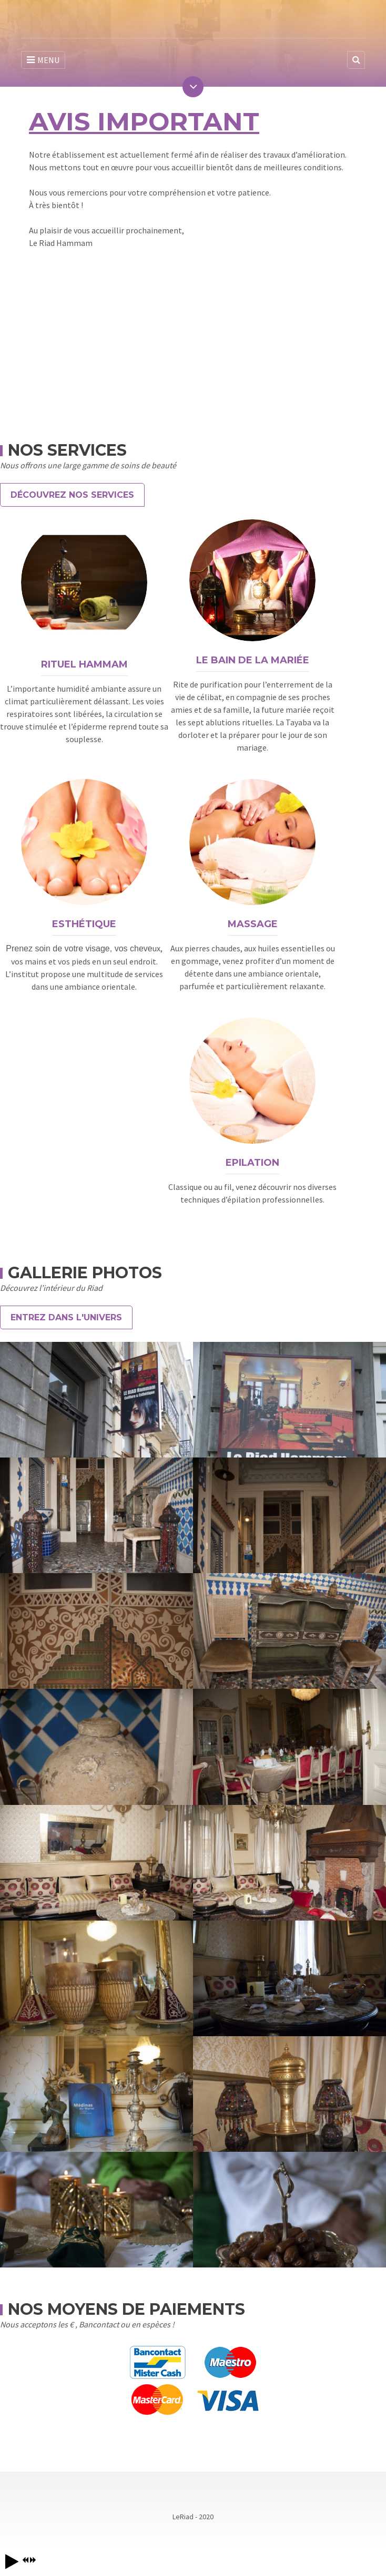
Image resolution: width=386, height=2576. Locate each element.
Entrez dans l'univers (66, 1317)
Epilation (252, 1162)
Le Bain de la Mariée (252, 660)
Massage (253, 924)
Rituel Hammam (84, 664)
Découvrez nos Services (72, 495)
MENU (43, 60)
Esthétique (84, 924)
